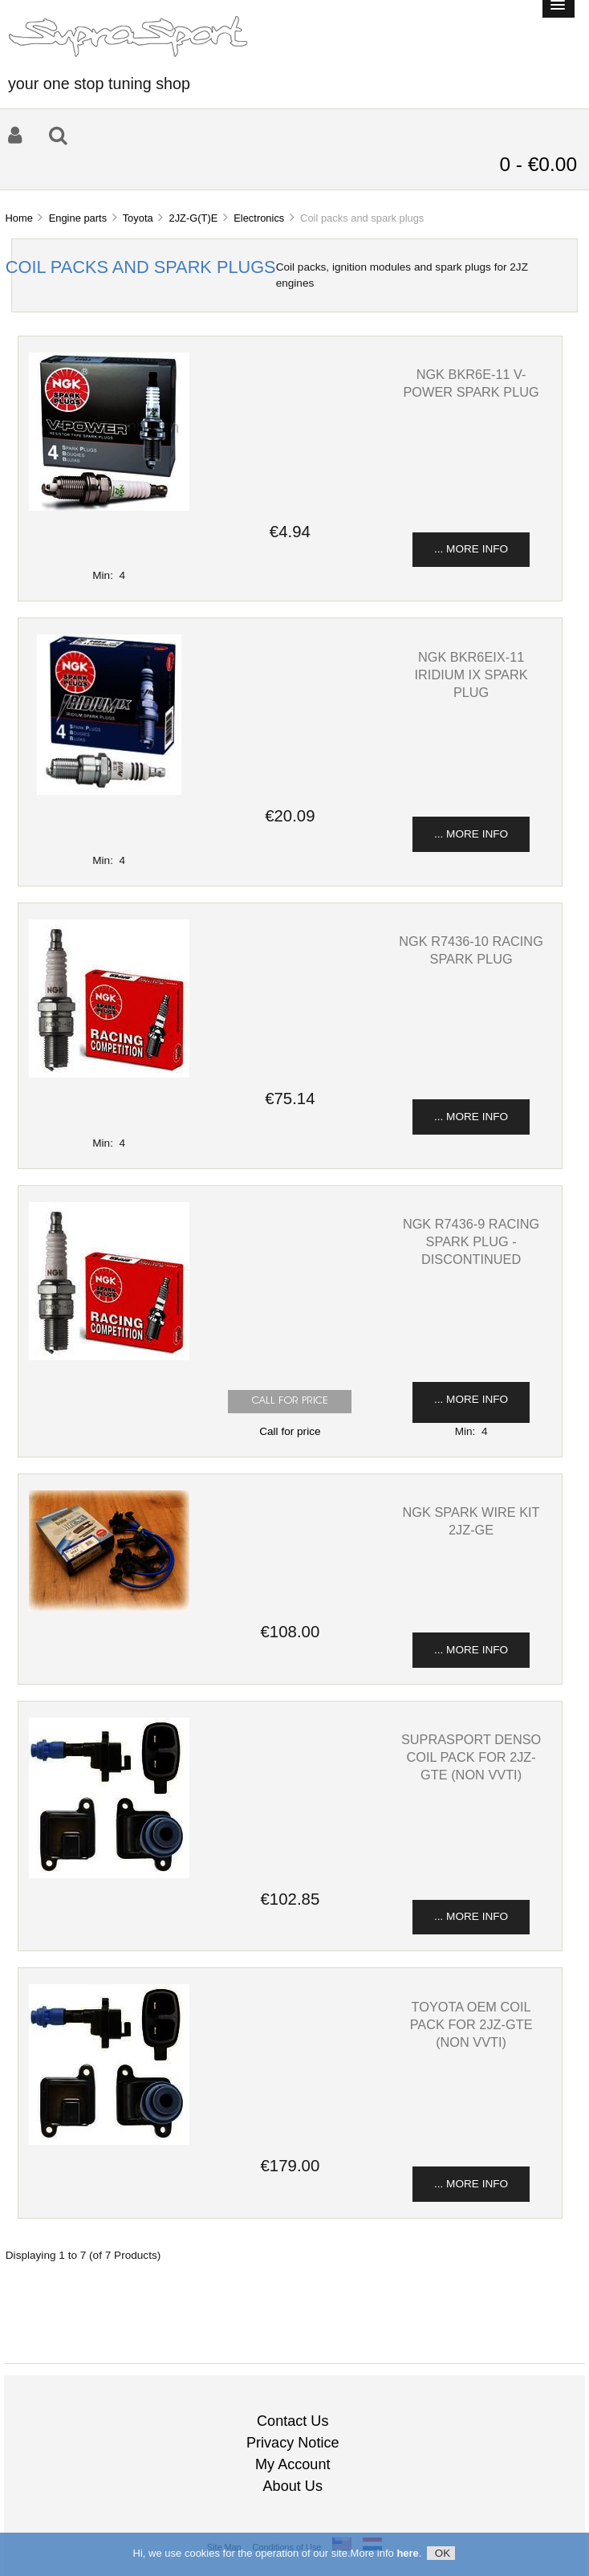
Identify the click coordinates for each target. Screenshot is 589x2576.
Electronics (259, 218)
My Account (292, 2464)
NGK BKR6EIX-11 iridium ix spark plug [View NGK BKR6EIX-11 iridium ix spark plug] (471, 674)
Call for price (289, 1431)
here (407, 2555)
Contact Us (292, 2421)
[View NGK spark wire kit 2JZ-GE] (109, 1607)
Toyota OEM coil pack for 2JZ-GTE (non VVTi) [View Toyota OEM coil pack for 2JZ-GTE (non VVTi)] (471, 2024)
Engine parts (78, 218)
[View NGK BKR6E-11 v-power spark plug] (109, 507)
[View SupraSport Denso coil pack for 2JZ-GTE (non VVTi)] (109, 1875)
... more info (471, 549)
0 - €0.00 (538, 164)
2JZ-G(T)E (193, 218)
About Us (293, 2486)
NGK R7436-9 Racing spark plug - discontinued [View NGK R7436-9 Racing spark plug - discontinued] (471, 1241)
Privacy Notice (292, 2443)
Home (18, 218)
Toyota (138, 218)
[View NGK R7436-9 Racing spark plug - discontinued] (109, 1357)
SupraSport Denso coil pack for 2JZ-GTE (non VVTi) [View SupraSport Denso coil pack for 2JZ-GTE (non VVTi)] (471, 1757)
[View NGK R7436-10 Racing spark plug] (109, 1074)
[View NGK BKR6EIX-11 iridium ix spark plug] (109, 791)
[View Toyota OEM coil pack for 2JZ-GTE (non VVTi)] (109, 2141)
